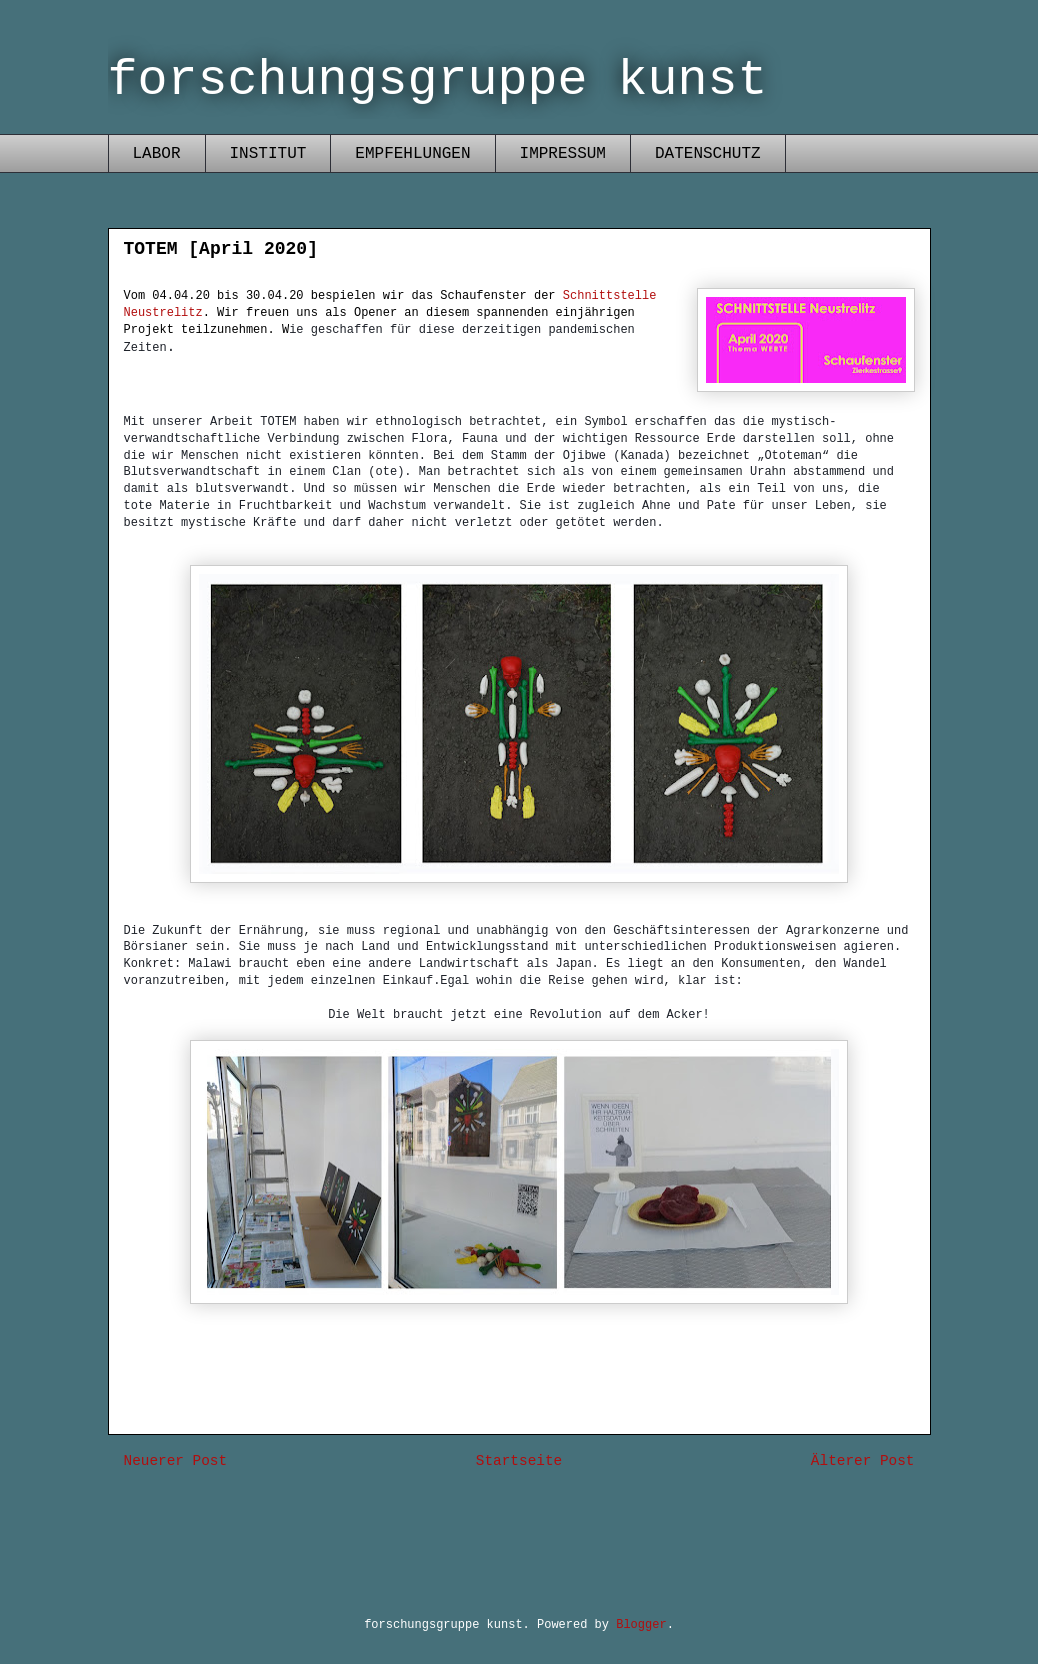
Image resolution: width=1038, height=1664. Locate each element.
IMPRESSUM (563, 154)
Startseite (519, 1461)
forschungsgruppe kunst (438, 80)
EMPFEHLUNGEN (412, 154)
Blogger (641, 1625)
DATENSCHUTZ (708, 154)
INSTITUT (268, 154)
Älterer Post (863, 1461)
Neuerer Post (176, 1461)
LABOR (157, 154)
